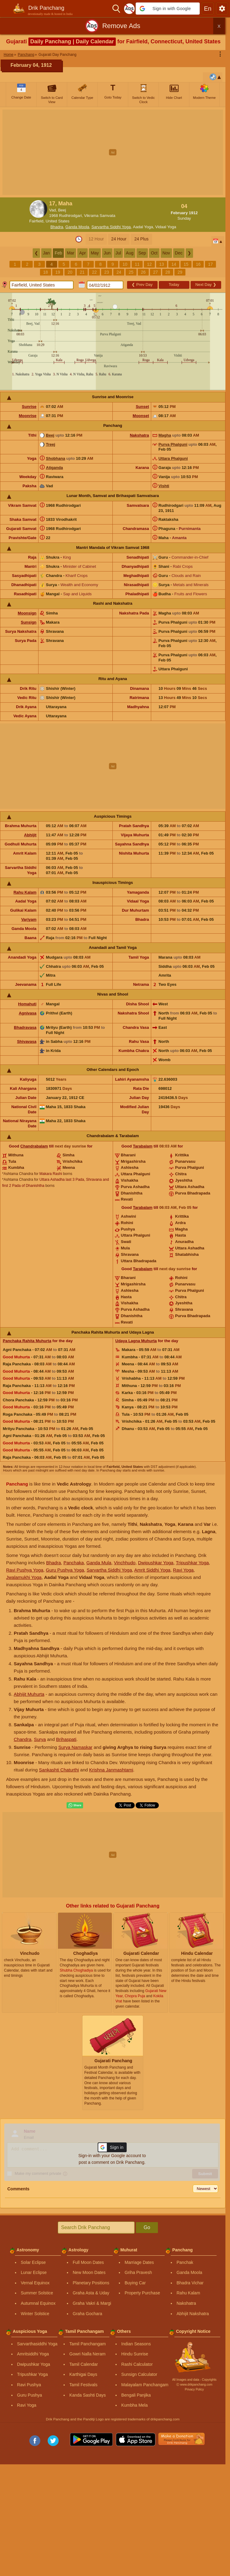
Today (174, 284)
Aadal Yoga (143, 227)
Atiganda (54, 467)
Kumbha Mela (134, 2405)
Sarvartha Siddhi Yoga (111, 227)
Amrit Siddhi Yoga (152, 1570)
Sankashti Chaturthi (59, 1769)
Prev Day (142, 284)
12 (149, 264)
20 (70, 272)
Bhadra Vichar (190, 2282)
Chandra (22, 1739)
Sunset (142, 406)
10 (124, 264)
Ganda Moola (77, 227)
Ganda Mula (98, 1562)
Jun (107, 252)
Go (147, 2227)
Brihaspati (66, 1739)
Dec (179, 252)
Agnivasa (27, 1013)
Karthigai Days (83, 2374)
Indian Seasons (136, 2343)
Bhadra (56, 227)
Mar (70, 252)
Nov (166, 252)
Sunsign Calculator (139, 2374)
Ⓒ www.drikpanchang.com (194, 2384)
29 (179, 272)
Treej (50, 444)
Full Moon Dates (88, 2262)
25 (131, 272)
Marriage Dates (139, 2262)
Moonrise (27, 415)
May (95, 252)
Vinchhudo (125, 1562)
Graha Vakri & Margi (92, 2303)
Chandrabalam (34, 1146)
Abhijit (30, 835)
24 (118, 272)
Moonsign (27, 613)
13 (161, 264)
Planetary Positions (91, 2282)
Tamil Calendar (83, 2364)
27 (155, 272)
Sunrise (29, 406)
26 (143, 272)
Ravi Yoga (183, 1570)
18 (45, 272)
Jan (46, 252)
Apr (82, 252)
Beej (50, 435)
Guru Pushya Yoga (65, 1570)
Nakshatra (139, 435)
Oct (154, 252)
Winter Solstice (35, 2313)
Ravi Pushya (29, 2384)
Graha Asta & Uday (91, 2292)
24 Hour (118, 238)
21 (82, 272)
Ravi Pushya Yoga (24, 1570)
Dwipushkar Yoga (155, 1562)
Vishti (164, 486)
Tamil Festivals (83, 2384)
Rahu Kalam (24, 892)
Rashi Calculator (137, 2364)
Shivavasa (27, 1041)
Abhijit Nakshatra (193, 2313)
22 (94, 272)
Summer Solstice (37, 2292)
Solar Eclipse (33, 2262)
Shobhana (55, 458)
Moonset (141, 415)
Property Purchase (142, 2292)
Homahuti (27, 1004)
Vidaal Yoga (165, 227)
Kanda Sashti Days (87, 2395)
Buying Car (135, 2282)
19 (57, 272)
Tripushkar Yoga (192, 1562)
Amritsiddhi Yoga (33, 2353)
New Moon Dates (89, 2272)
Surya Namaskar (75, 1747)
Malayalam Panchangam (144, 2384)
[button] (168, 8)
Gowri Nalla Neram (87, 2353)
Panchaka (74, 1562)
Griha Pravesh (138, 2272)
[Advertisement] (115, 152)
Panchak (185, 2262)
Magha (165, 435)
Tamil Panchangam (87, 2343)
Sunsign (28, 622)
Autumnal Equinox (38, 2303)
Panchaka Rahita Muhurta (27, 1340)
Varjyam (28, 919)
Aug (129, 252)
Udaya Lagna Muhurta (136, 1340)
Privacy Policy (194, 2389)
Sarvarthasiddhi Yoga (37, 2343)
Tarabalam (142, 1146)
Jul (118, 252)
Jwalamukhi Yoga (24, 1577)
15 (186, 264)
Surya (40, 1739)
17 (210, 264)
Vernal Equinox (35, 2282)
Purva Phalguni (173, 444)
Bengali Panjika (136, 2395)
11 (137, 264)
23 (106, 272)
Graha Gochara (87, 2313)
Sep (142, 252)
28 (167, 272)
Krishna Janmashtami (111, 1769)
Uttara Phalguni (173, 458)
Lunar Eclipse (34, 2272)
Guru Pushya (29, 2395)
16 (198, 264)
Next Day (205, 284)
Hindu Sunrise (134, 2353)
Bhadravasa (25, 1027)
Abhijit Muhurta (29, 1694)
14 (173, 264)
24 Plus (141, 238)
